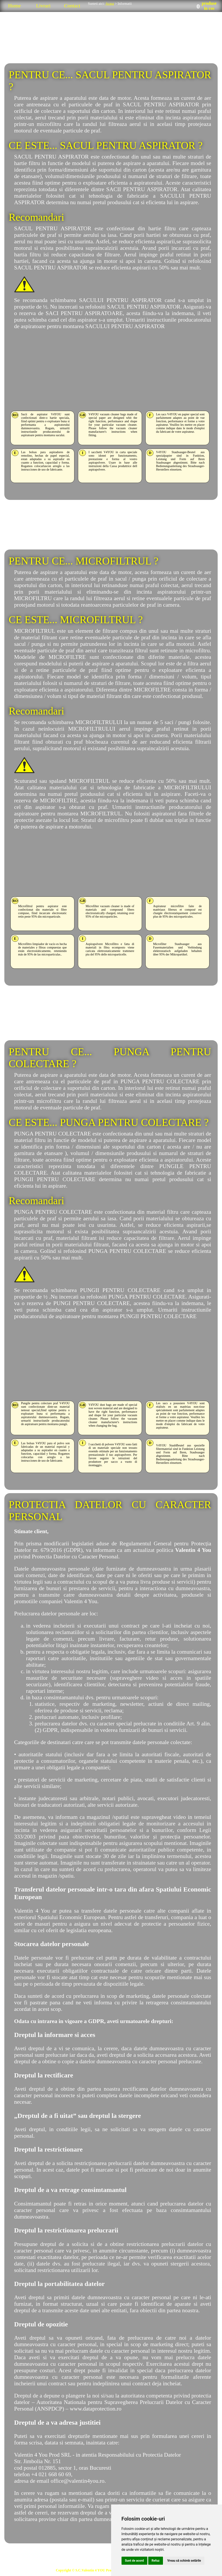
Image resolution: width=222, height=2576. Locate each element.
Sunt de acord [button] (134, 2560)
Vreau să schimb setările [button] (184, 2560)
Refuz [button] (156, 2560)
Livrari (43, 5)
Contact (72, 5)
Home (14, 5)
